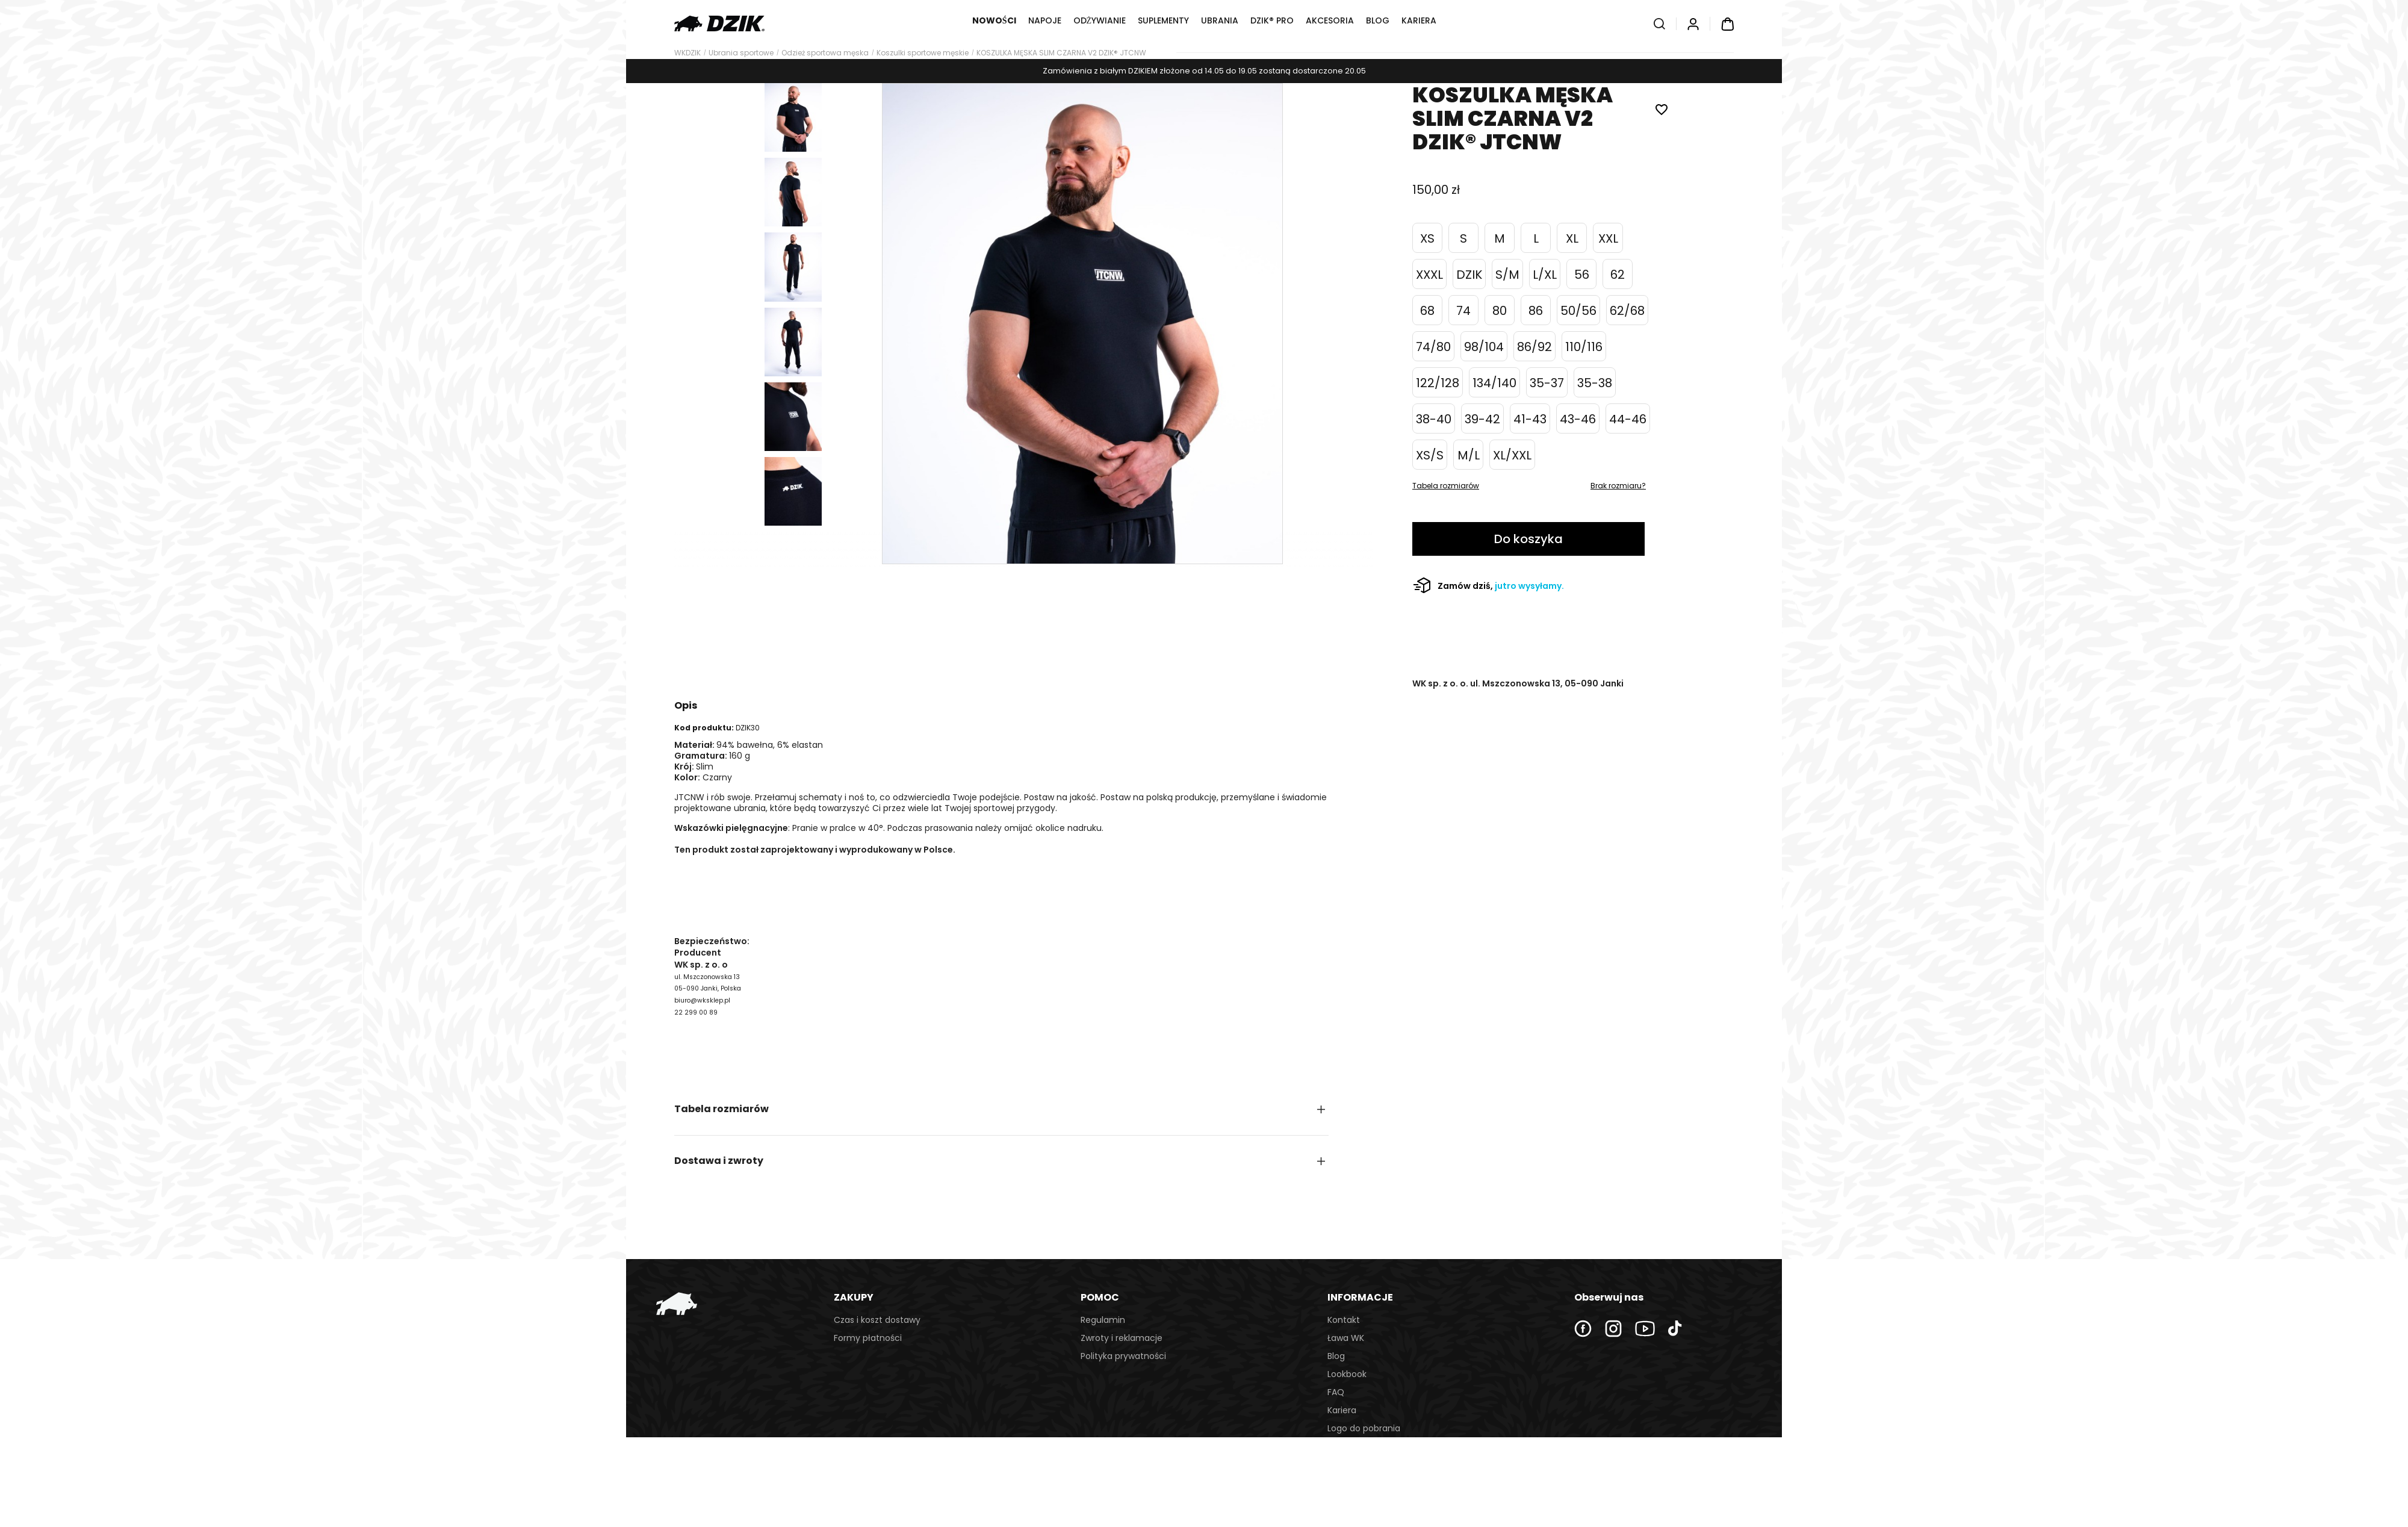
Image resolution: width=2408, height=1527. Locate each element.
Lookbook (1347, 1374)
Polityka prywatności (1123, 1356)
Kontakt (1343, 1320)
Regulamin (1103, 1320)
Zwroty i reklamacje (1121, 1338)
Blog (1336, 1356)
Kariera (1341, 1410)
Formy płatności (868, 1338)
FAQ (1335, 1392)
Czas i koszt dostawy (877, 1320)
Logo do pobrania (1363, 1428)
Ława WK (1345, 1338)
